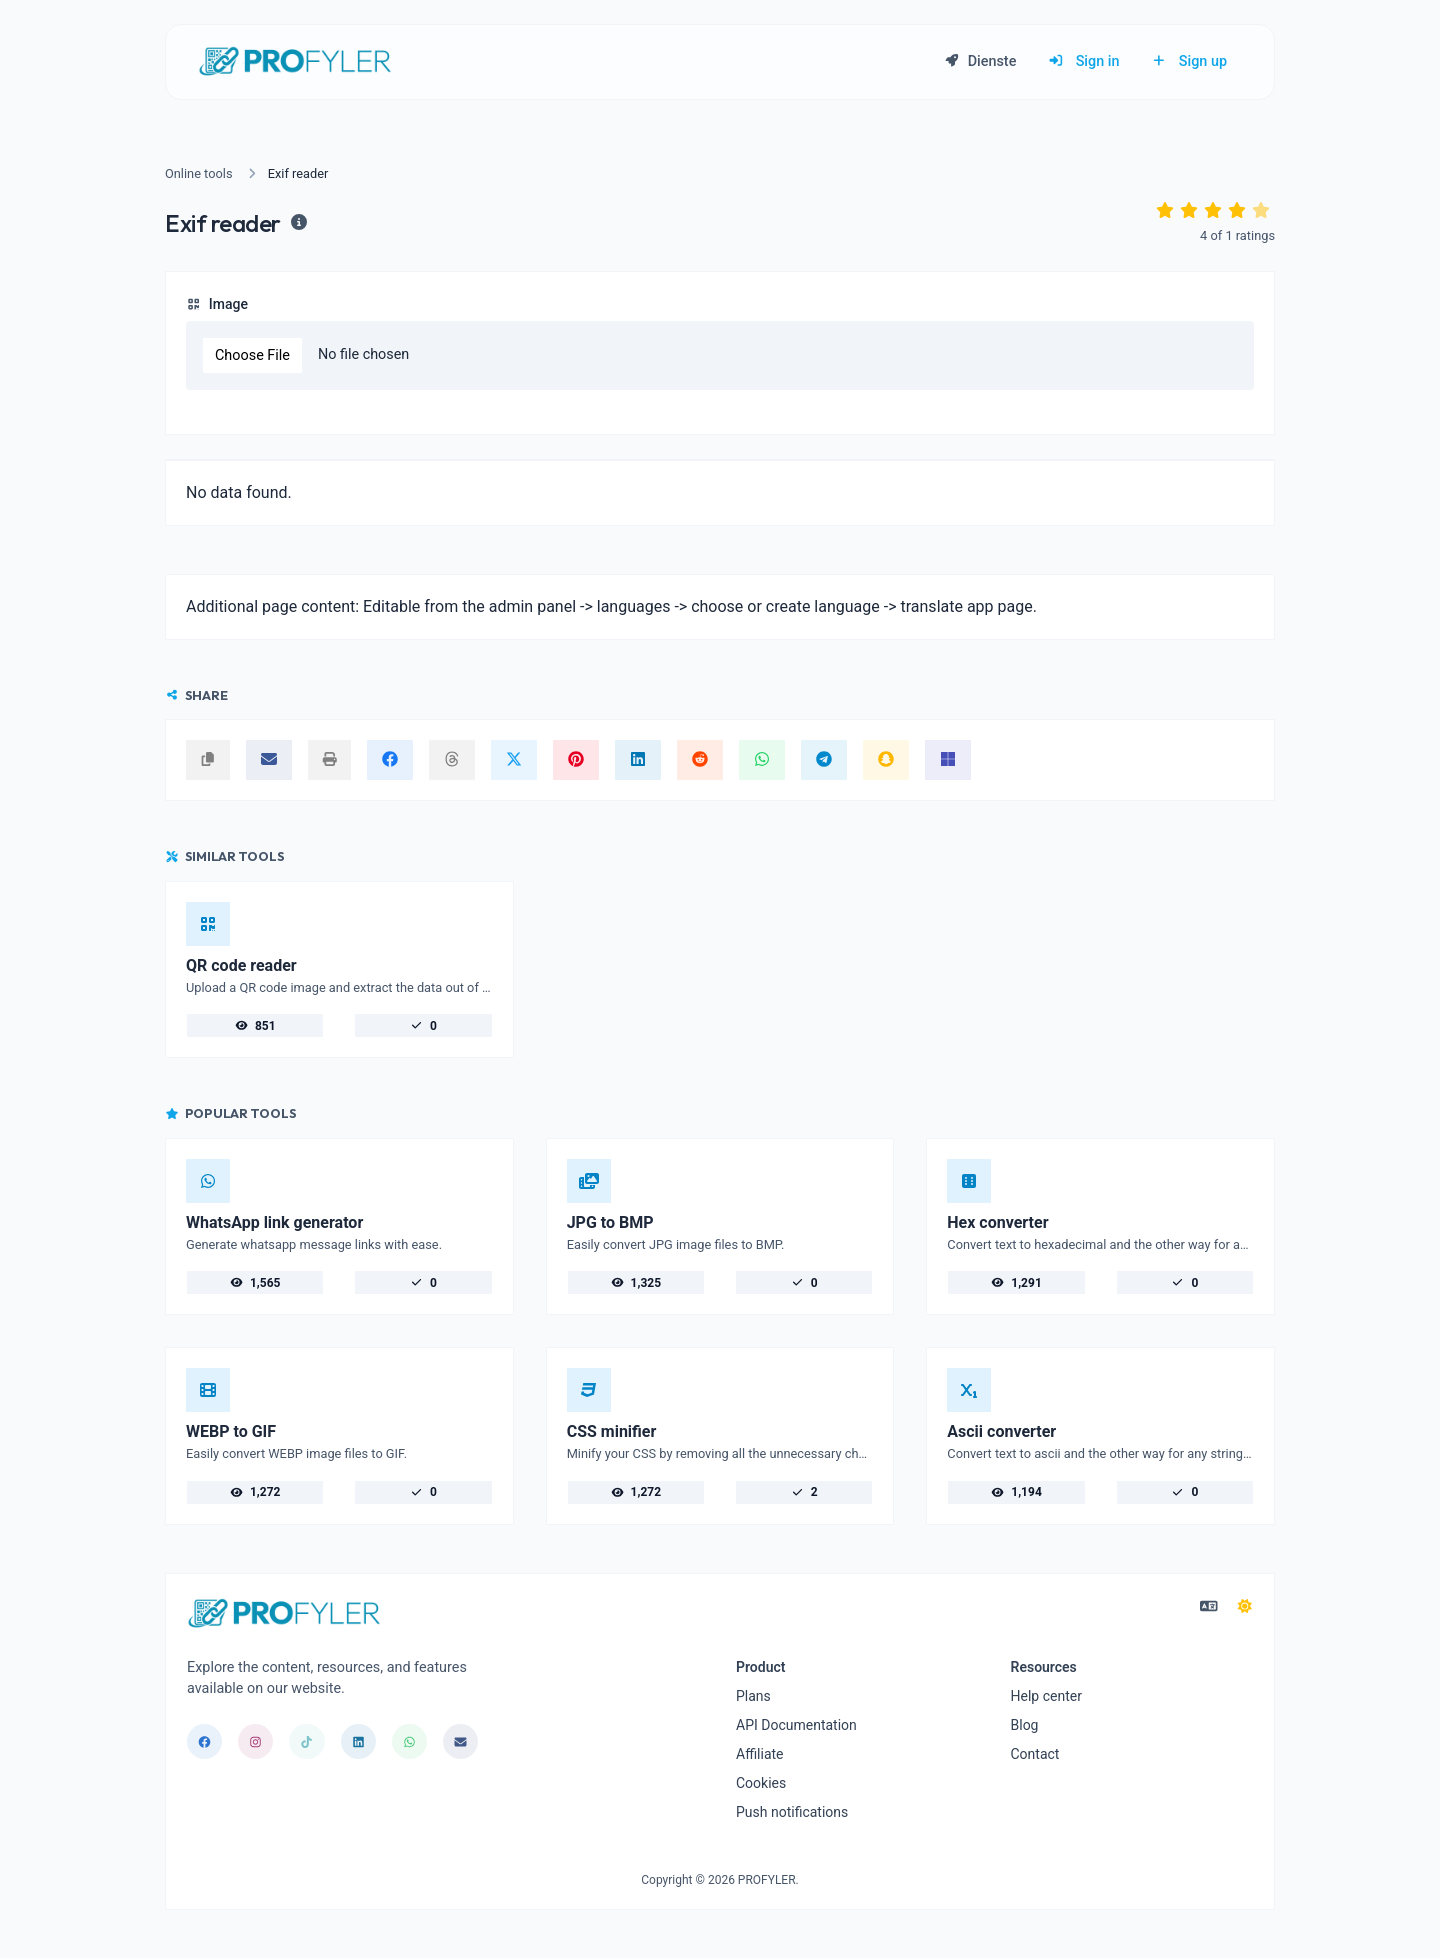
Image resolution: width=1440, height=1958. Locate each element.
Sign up (1189, 61)
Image (217, 304)
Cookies (761, 1783)
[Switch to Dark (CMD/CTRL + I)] (1245, 1607)
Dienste (980, 61)
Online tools (199, 173)
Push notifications (792, 1812)
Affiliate (760, 1754)
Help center (1046, 1696)
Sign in (1083, 61)
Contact (1035, 1754)
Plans (753, 1696)
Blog (1025, 1725)
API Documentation (796, 1725)
